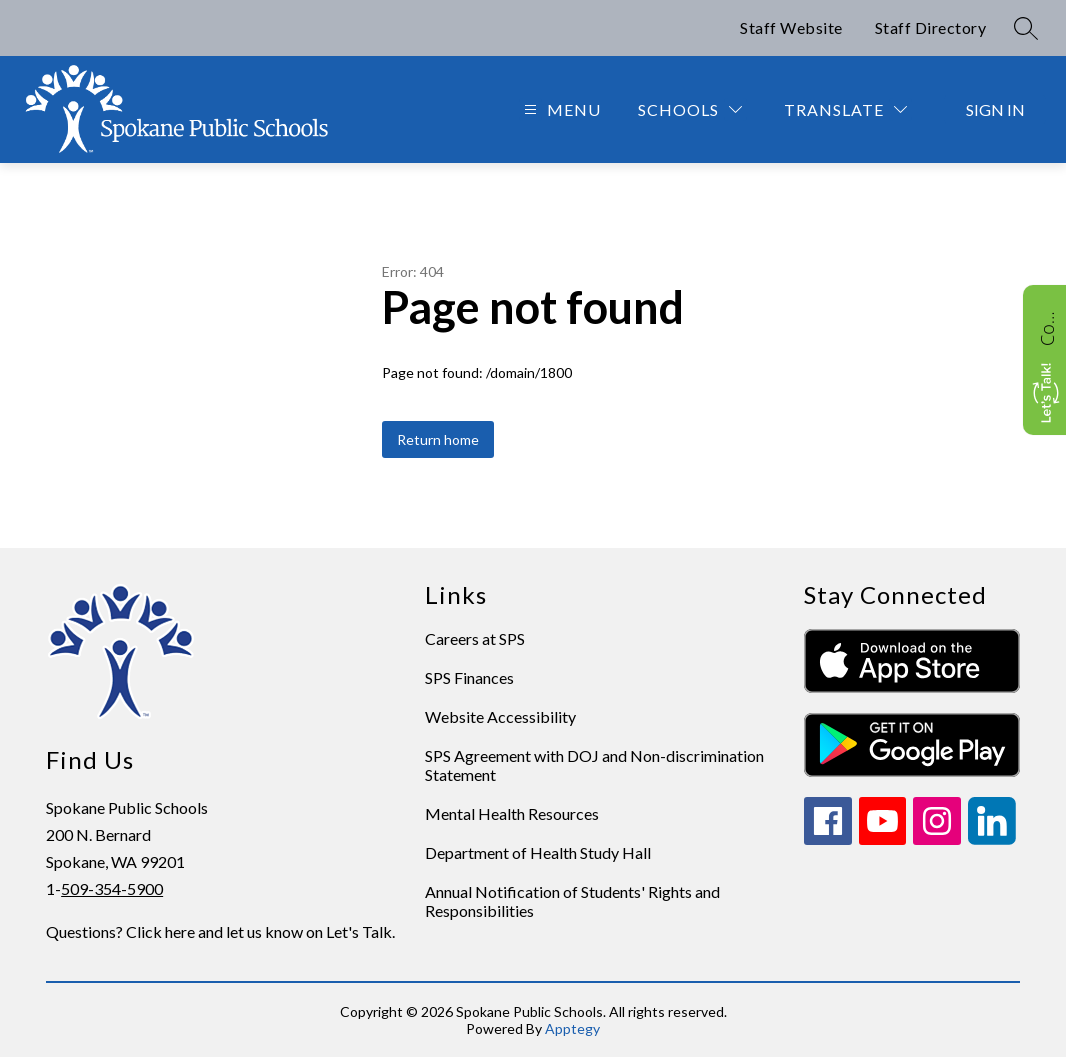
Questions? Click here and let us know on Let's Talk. (220, 931)
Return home (438, 439)
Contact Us (1047, 326)
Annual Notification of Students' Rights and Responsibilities (572, 901)
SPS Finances (469, 677)
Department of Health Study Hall (538, 852)
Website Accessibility (500, 716)
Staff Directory (931, 27)
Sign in (995, 109)
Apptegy (572, 1028)
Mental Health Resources (512, 813)
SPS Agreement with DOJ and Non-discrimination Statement (594, 765)
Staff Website (791, 27)
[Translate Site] (845, 109)
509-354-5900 (112, 888)
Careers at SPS (475, 638)
